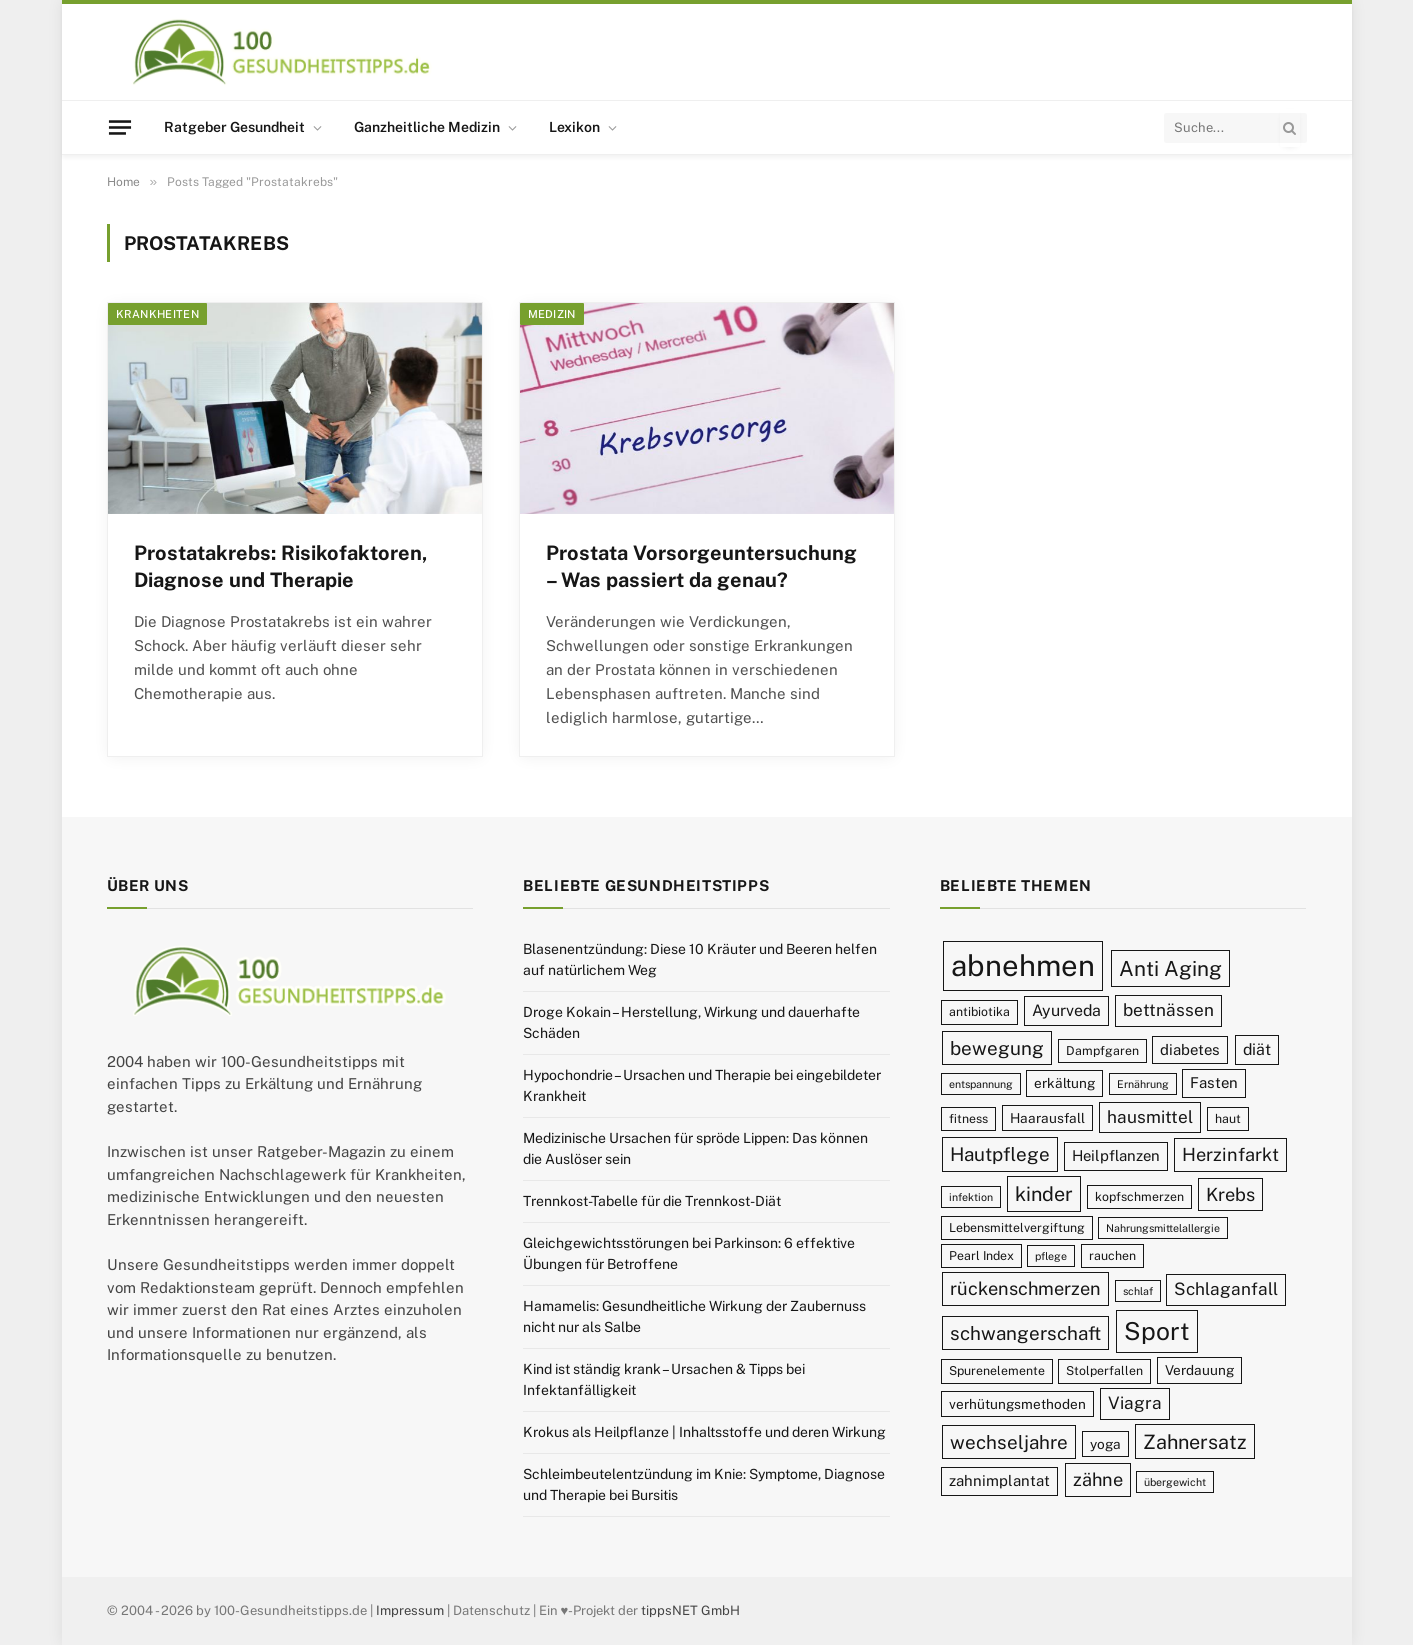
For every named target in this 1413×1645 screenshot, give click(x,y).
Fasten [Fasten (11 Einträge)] (1214, 1082)
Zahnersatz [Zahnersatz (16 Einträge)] (1195, 1441)
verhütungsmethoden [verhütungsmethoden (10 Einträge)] (1017, 1404)
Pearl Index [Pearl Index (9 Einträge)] (981, 1255)
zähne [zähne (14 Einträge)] (1098, 1479)
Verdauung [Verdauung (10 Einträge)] (1199, 1370)
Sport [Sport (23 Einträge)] (1157, 1331)
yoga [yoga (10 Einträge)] (1105, 1444)
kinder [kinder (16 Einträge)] (1044, 1193)
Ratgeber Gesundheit (234, 127)
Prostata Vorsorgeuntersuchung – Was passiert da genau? (701, 566)
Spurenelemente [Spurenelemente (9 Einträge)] (997, 1370)
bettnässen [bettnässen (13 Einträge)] (1168, 1010)
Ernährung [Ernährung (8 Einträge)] (1143, 1084)
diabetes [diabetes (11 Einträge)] (1190, 1049)
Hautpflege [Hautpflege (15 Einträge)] (1000, 1154)
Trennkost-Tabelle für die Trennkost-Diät (652, 1201)
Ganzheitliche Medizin (427, 127)
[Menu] (119, 127)
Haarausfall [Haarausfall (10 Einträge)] (1047, 1118)
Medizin (552, 314)
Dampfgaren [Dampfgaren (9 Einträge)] (1102, 1050)
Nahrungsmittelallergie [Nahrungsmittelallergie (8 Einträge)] (1163, 1228)
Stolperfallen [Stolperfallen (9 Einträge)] (1104, 1370)
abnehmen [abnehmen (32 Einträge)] (1023, 965)
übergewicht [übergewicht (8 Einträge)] (1175, 1482)
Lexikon (574, 127)
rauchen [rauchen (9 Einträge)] (1112, 1255)
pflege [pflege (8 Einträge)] (1051, 1256)
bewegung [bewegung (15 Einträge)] (997, 1048)
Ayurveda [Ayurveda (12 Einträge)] (1066, 1010)
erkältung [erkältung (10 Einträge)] (1064, 1083)
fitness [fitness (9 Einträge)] (968, 1118)
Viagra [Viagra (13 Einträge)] (1135, 1403)
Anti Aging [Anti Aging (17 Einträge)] (1170, 968)
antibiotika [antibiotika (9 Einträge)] (979, 1011)
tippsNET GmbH (690, 1610)
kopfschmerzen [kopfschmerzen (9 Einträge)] (1139, 1196)
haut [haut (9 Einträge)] (1228, 1118)
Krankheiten (158, 314)
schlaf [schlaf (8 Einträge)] (1138, 1291)
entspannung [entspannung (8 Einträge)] (981, 1084)
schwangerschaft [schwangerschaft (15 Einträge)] (1025, 1333)
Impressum (410, 1610)
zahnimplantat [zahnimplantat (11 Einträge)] (999, 1480)
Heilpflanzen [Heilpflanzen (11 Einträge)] (1116, 1155)
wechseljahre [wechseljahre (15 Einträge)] (1009, 1442)
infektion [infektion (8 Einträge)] (971, 1197)
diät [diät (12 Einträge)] (1257, 1049)
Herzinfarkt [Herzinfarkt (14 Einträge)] (1230, 1154)
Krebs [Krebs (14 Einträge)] (1230, 1194)
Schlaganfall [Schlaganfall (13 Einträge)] (1226, 1289)
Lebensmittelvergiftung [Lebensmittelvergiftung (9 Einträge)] (1017, 1227)
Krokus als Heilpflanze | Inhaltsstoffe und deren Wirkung (704, 1432)
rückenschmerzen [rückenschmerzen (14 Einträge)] (1025, 1288)
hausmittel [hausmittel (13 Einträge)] (1150, 1117)
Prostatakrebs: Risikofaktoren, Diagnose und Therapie (281, 566)
